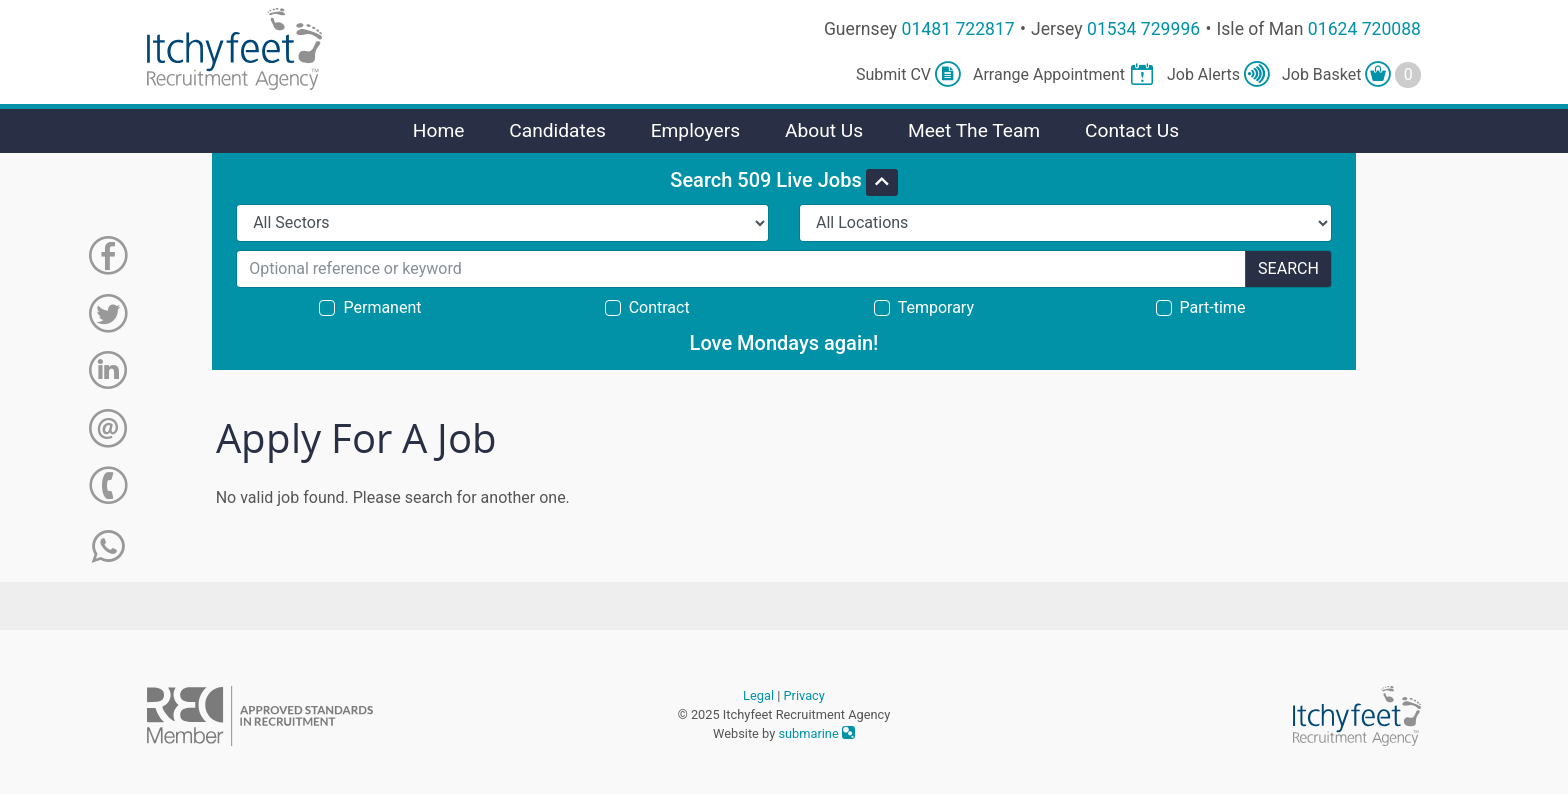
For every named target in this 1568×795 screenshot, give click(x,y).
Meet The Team (974, 130)
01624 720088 (1364, 29)
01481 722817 (958, 29)
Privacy (804, 695)
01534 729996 (1143, 29)
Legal (758, 695)
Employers (696, 130)
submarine (816, 733)
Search (1288, 268)
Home (439, 130)
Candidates (557, 130)
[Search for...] (741, 269)
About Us (824, 130)
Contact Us (1132, 130)
